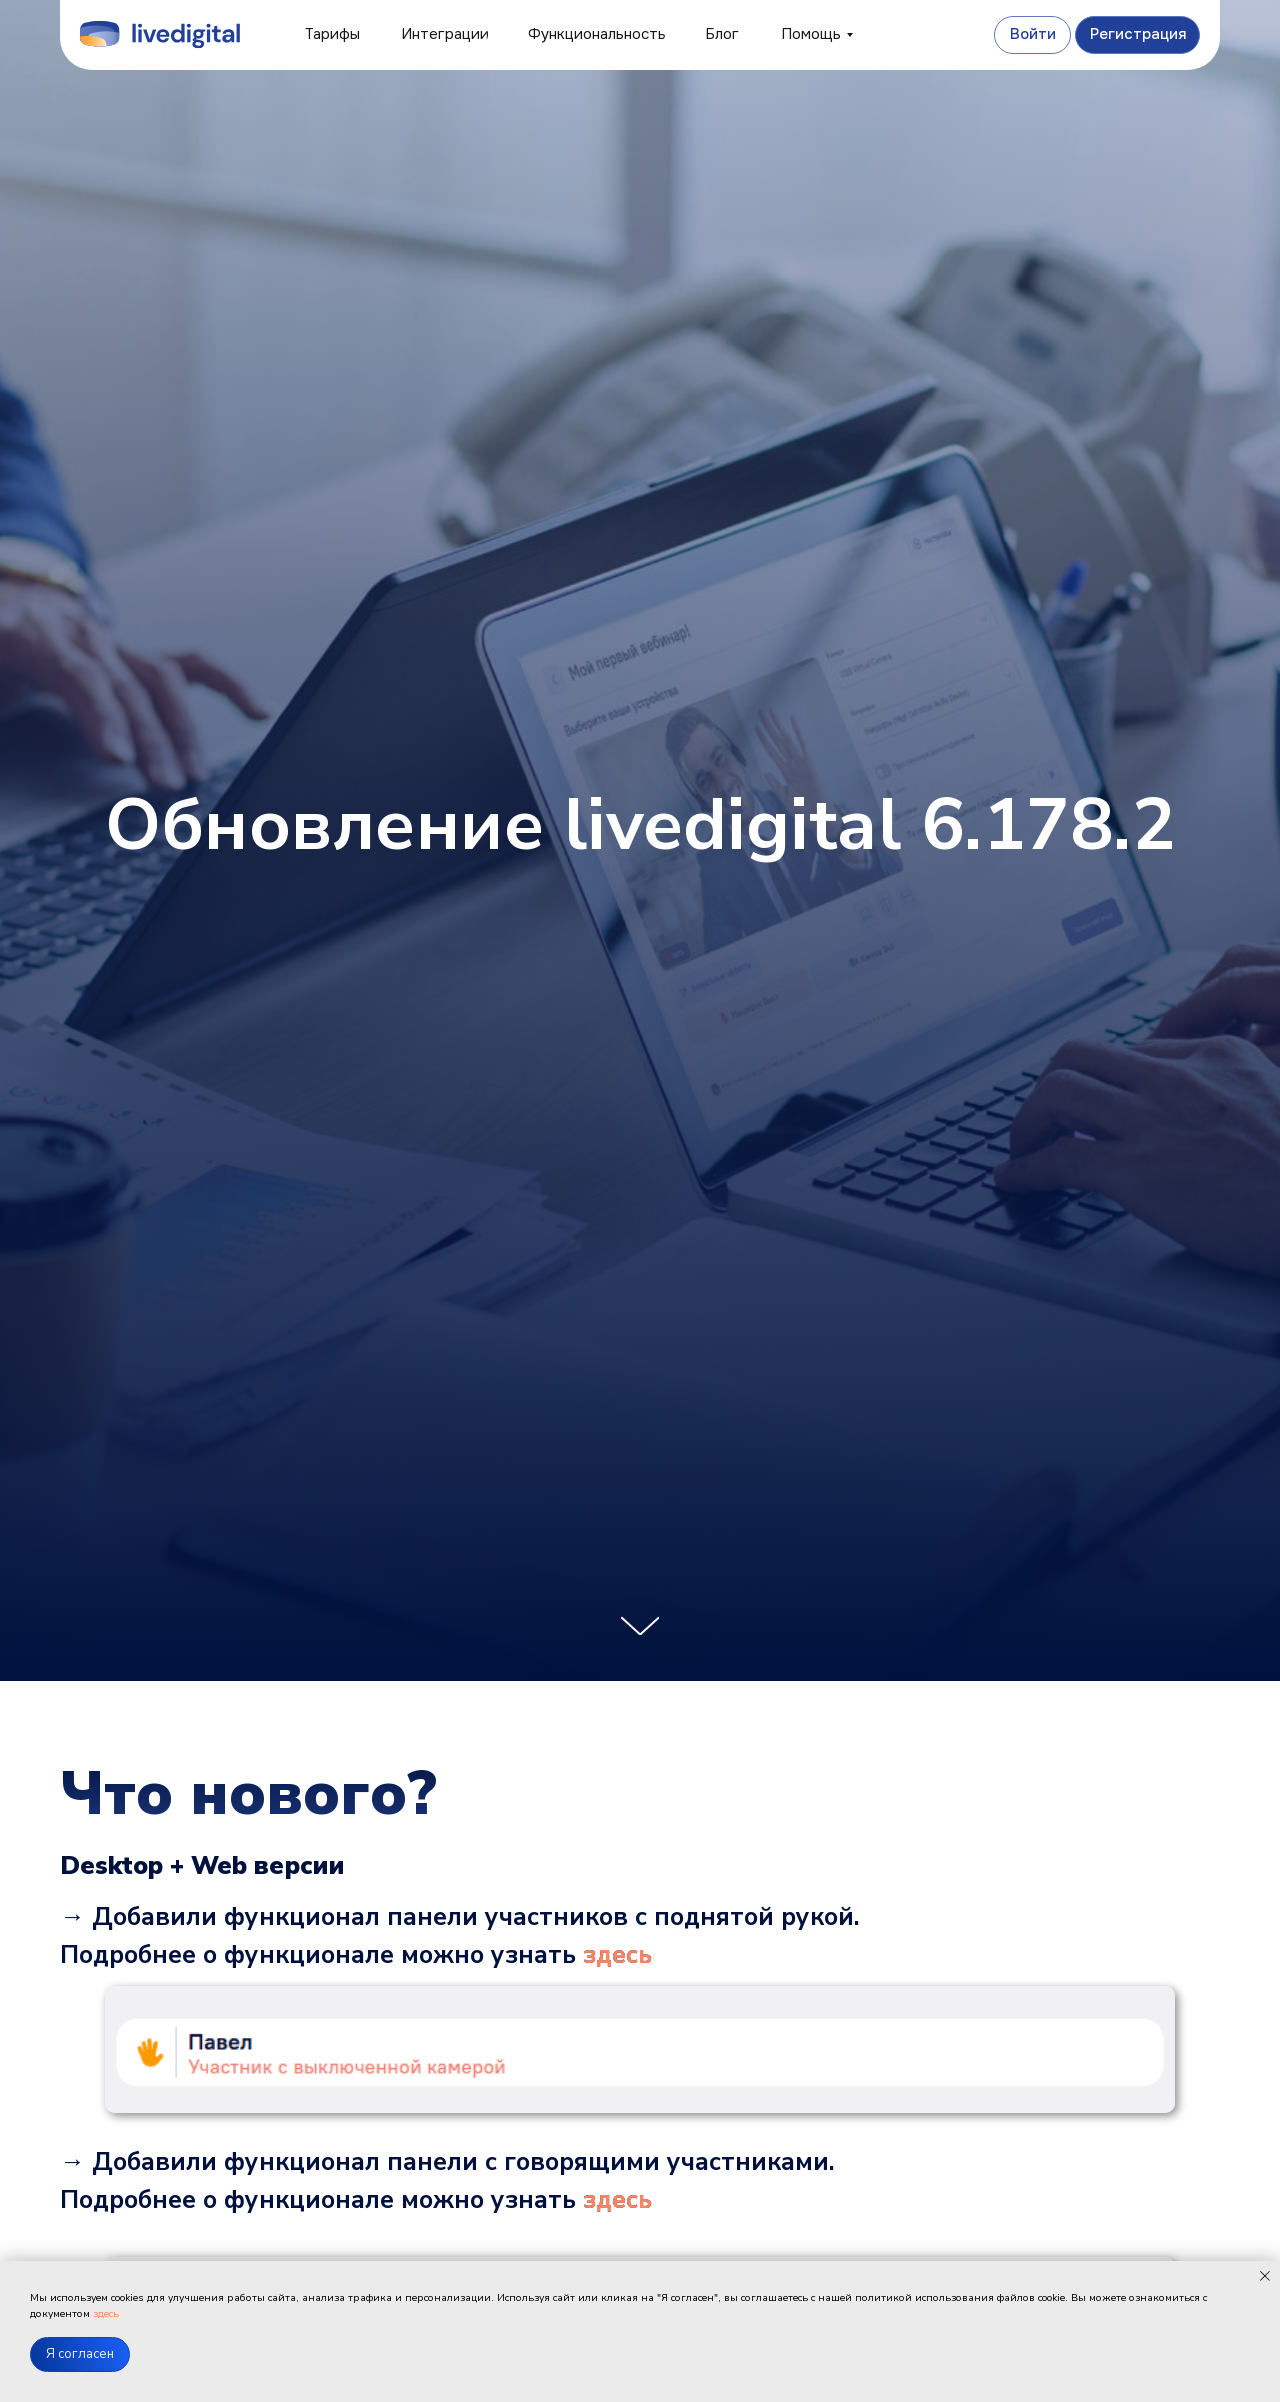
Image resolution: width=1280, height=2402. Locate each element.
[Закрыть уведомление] (1265, 2276)
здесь (617, 1955)
